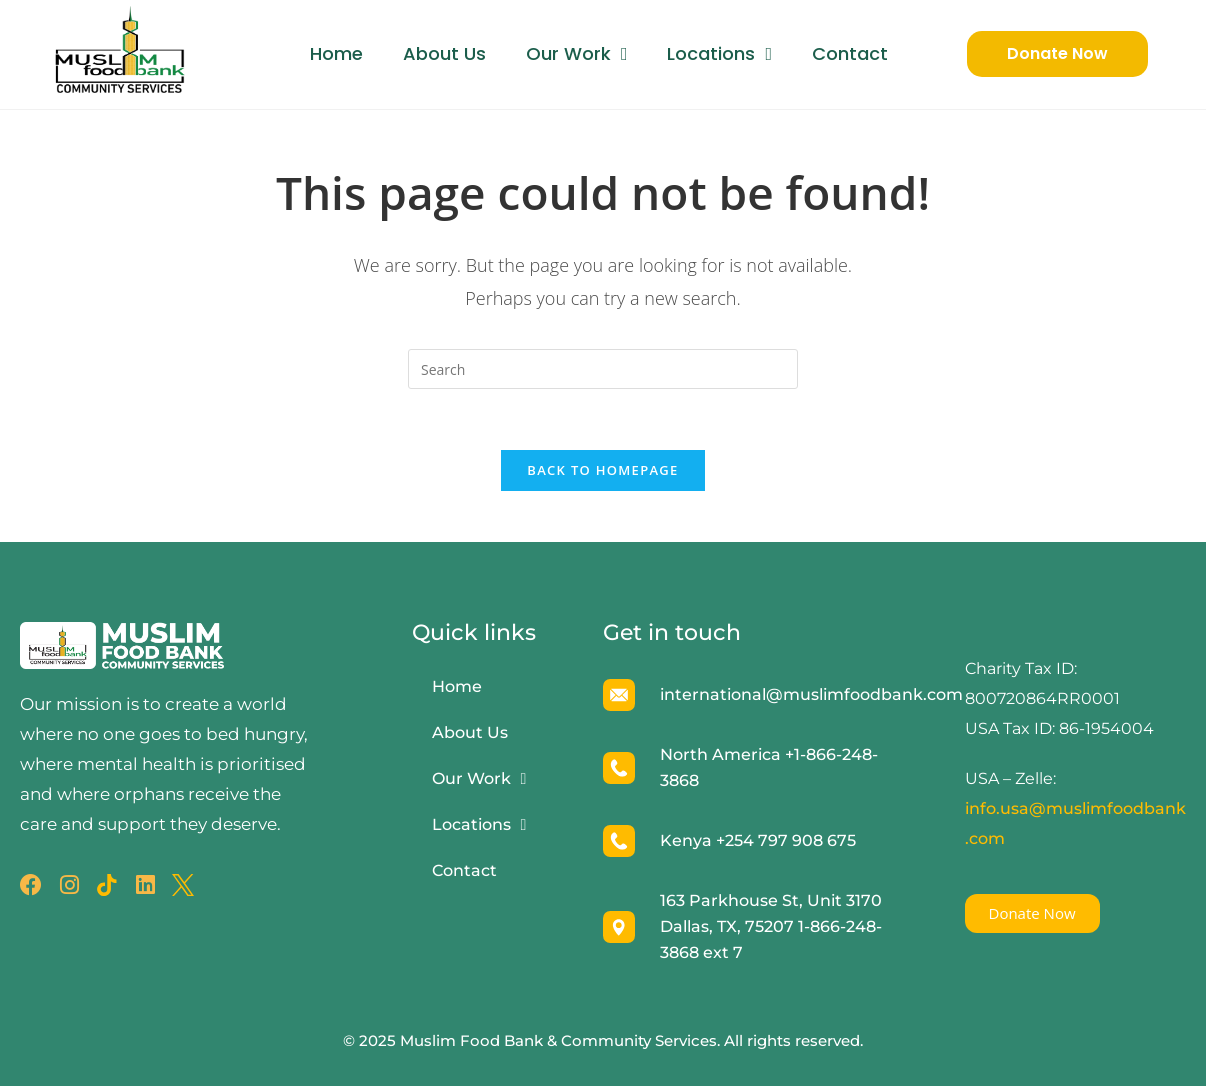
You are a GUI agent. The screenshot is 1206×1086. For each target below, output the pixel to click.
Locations (719, 54)
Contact (850, 53)
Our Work (577, 54)
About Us (444, 53)
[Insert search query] (603, 369)
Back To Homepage (602, 470)
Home (336, 53)
